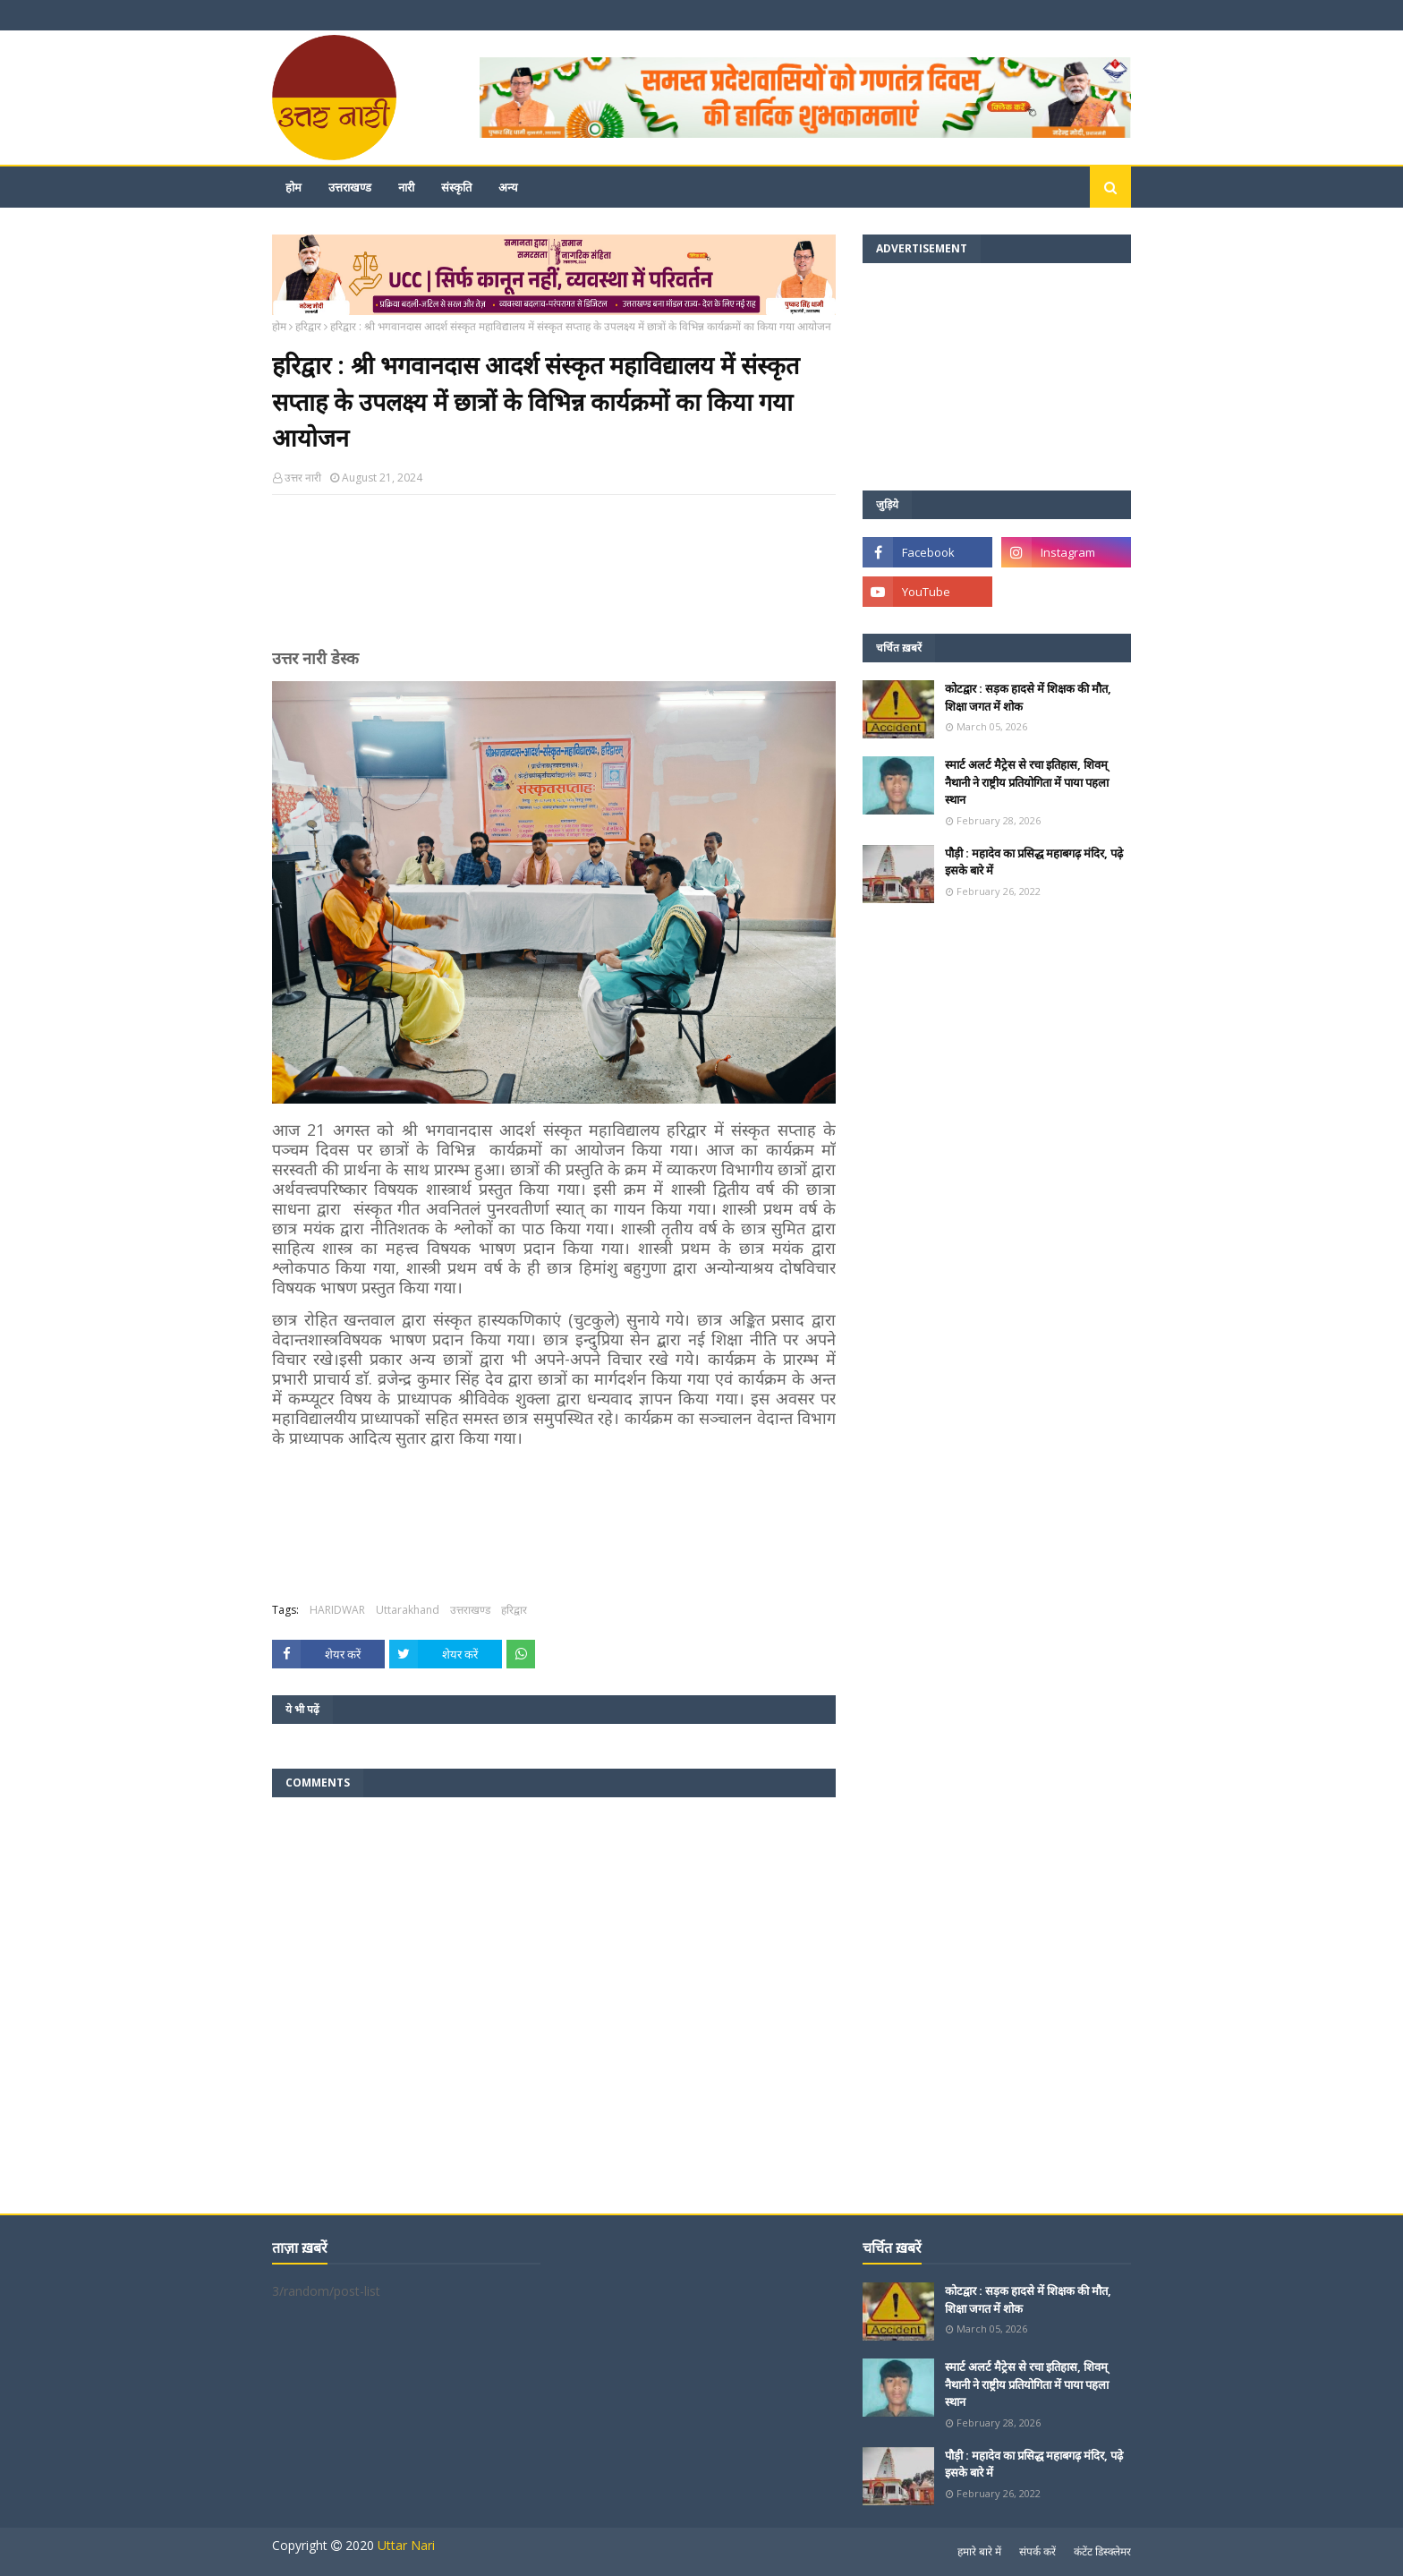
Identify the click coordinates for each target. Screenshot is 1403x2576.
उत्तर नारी (303, 477)
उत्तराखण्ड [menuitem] (349, 187)
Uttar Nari (406, 2545)
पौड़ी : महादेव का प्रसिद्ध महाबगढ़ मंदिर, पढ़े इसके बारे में (1034, 862)
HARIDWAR (337, 1609)
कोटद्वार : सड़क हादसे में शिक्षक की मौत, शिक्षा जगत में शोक (1028, 697)
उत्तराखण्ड (470, 1609)
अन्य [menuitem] (508, 187)
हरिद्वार (308, 326)
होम (279, 326)
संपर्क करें (1037, 2551)
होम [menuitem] (293, 187)
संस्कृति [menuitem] (456, 187)
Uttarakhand (407, 1609)
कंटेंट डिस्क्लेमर (1102, 2551)
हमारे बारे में (979, 2551)
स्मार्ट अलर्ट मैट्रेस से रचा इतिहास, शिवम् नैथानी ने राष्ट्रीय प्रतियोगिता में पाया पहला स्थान (1027, 781)
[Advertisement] (554, 579)
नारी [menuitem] (406, 187)
